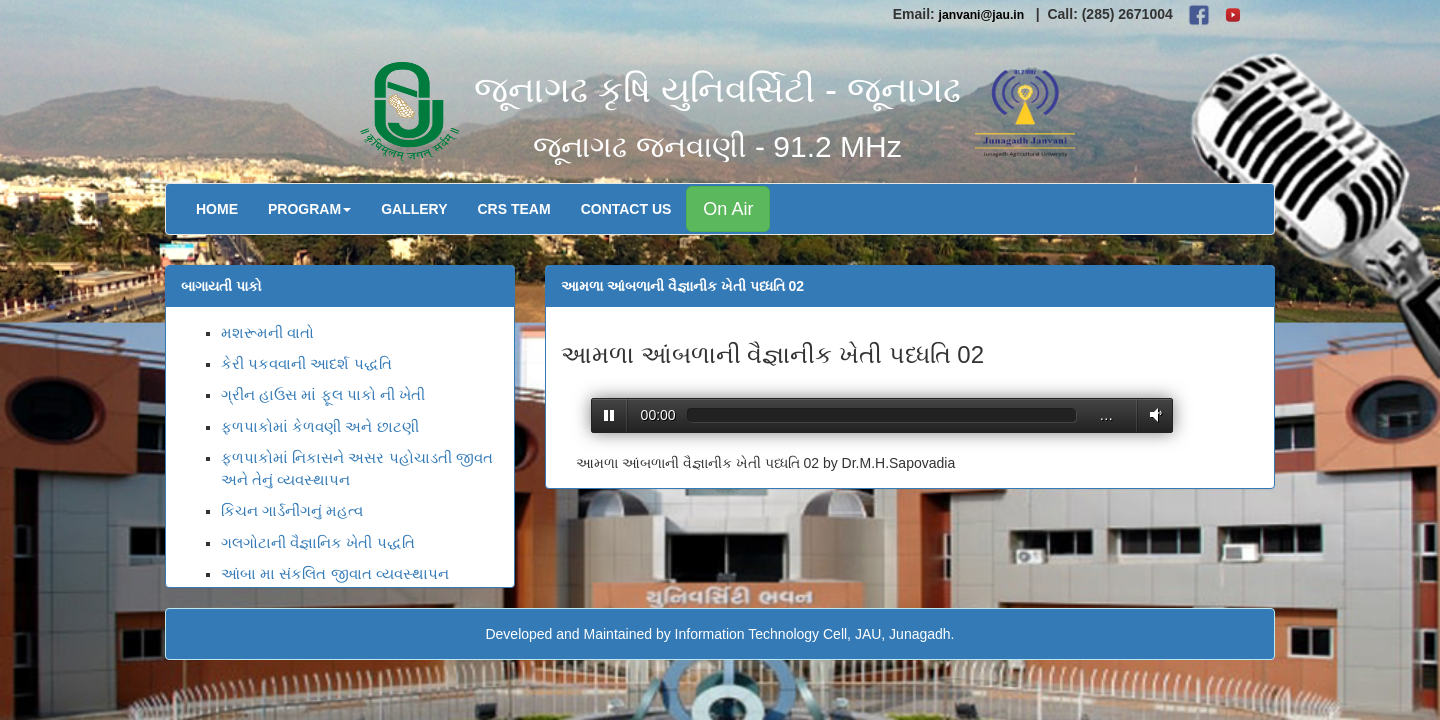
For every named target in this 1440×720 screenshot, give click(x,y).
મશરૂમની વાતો (267, 332)
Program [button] (309, 209)
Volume (1152, 414)
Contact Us (626, 209)
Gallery (414, 209)
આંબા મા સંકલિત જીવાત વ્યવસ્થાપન (335, 573)
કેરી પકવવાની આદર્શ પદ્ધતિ (306, 363)
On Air (728, 209)
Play (609, 415)
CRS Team (514, 209)
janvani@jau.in (982, 15)
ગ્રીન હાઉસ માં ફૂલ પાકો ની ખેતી (323, 394)
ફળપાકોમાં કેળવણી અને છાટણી (320, 426)
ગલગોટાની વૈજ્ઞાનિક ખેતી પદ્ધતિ (318, 542)
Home (217, 209)
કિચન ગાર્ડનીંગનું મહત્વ (292, 510)
